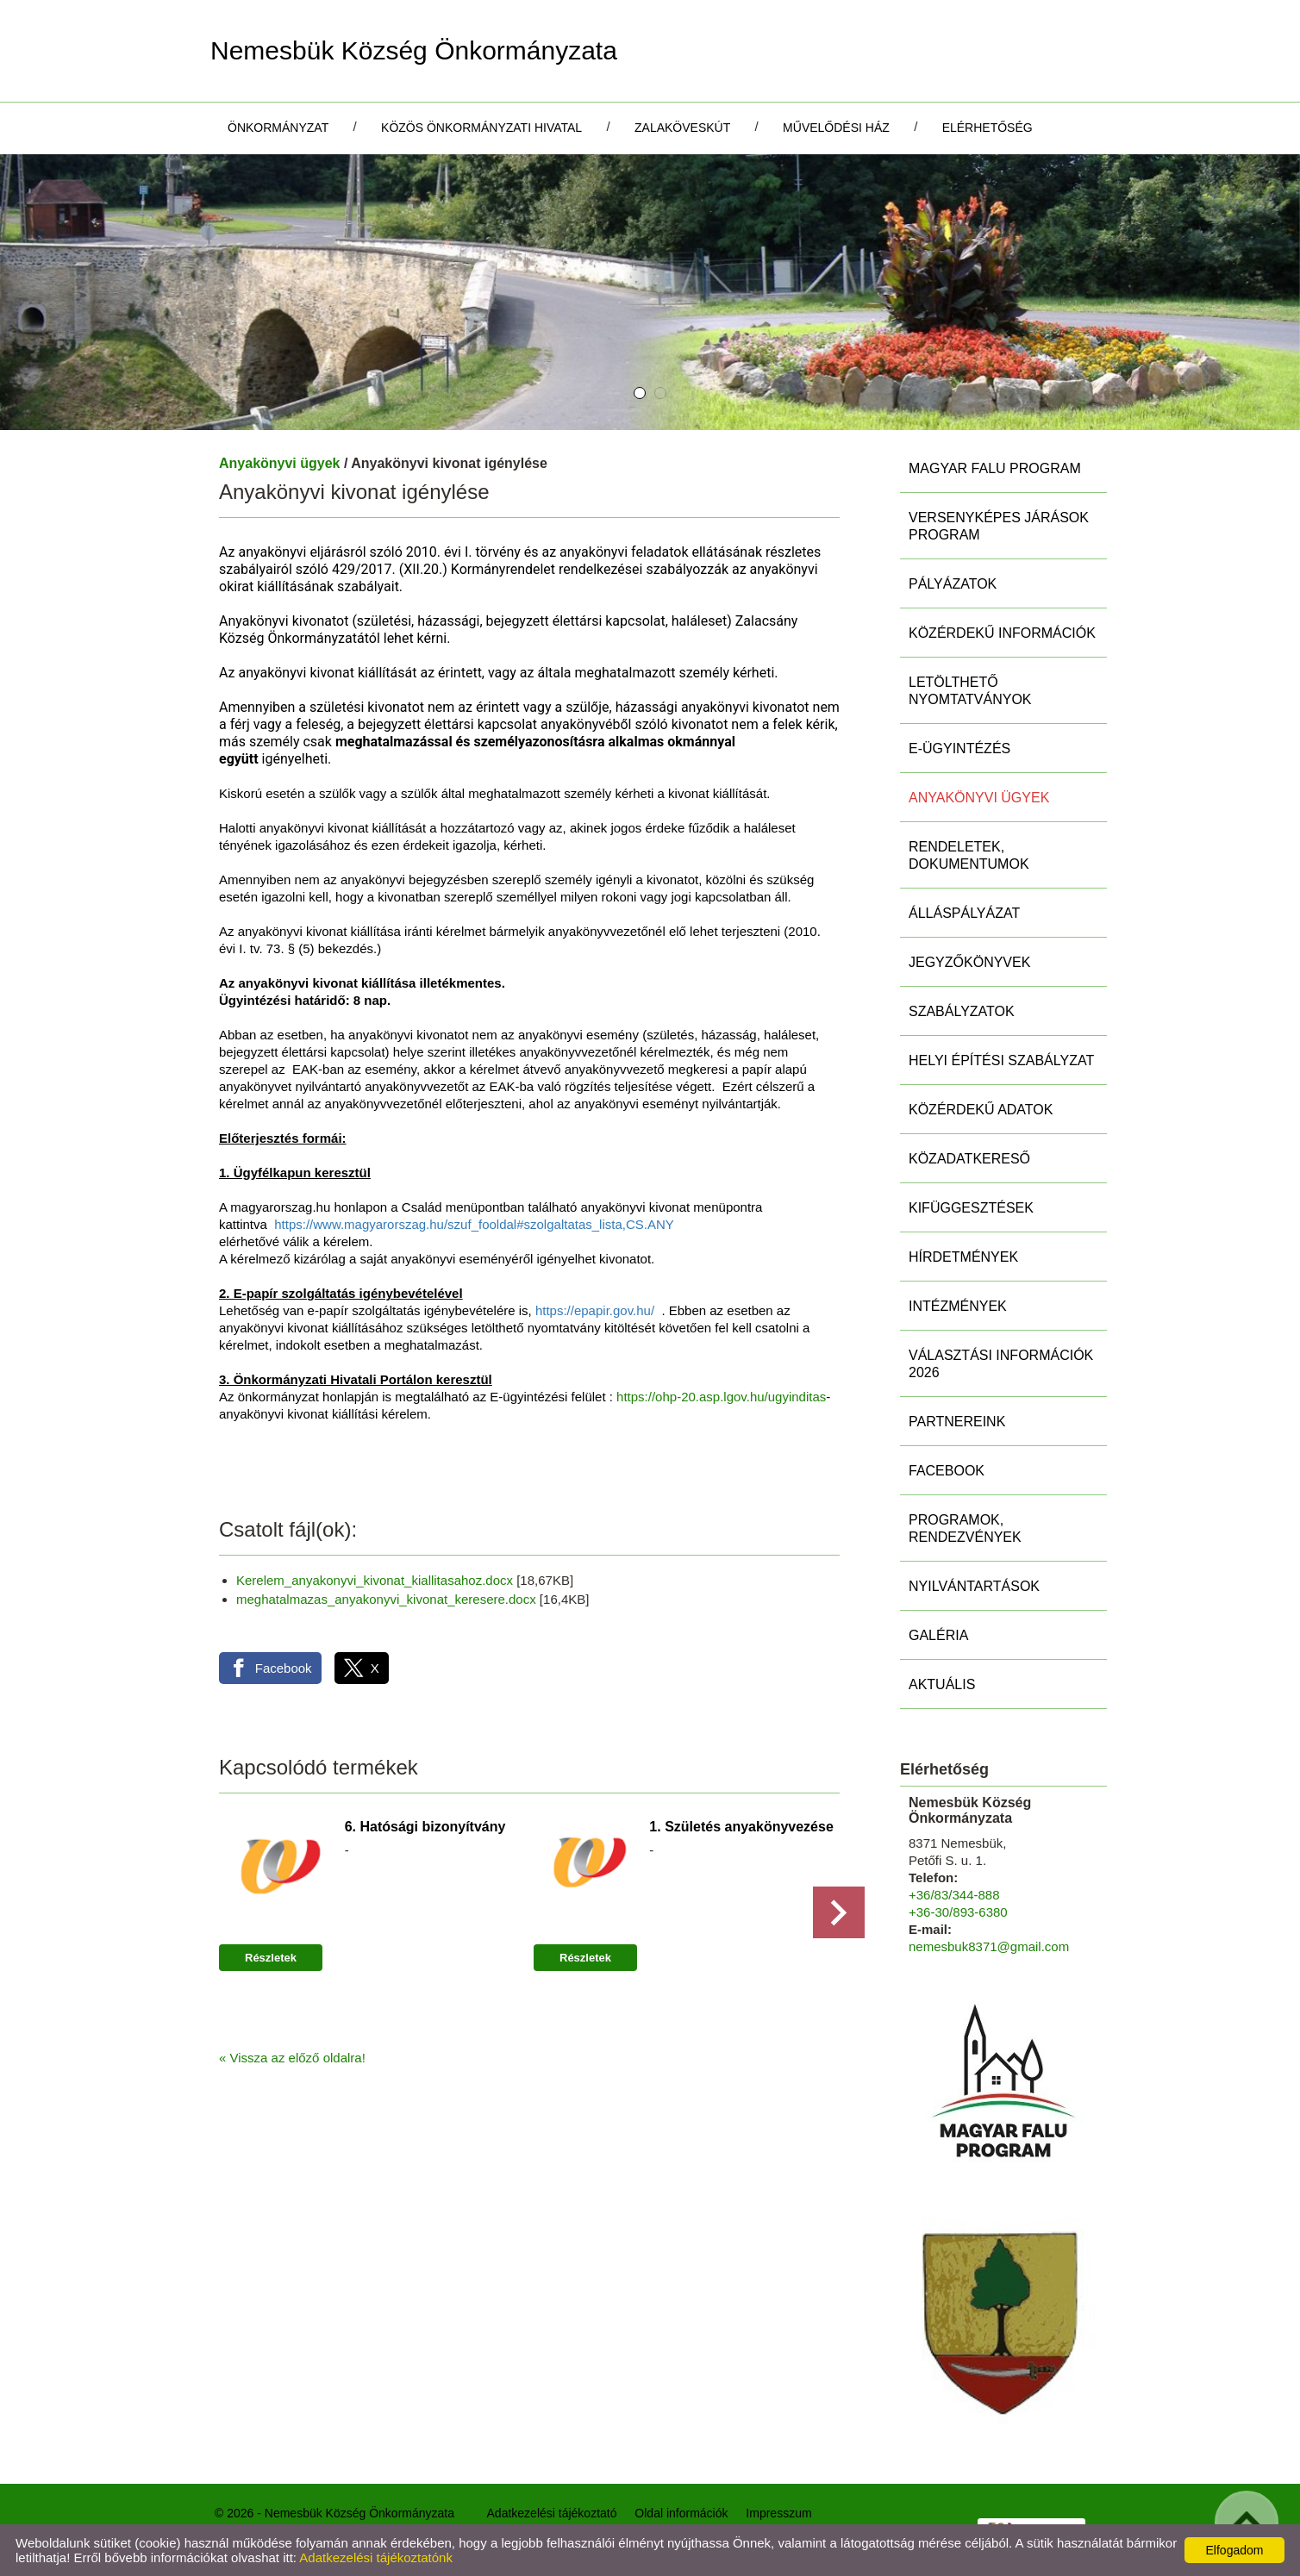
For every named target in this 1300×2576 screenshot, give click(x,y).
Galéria (938, 1635)
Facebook (946, 1470)
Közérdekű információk (1002, 633)
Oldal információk (681, 2513)
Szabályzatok (962, 1011)
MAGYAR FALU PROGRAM (995, 468)
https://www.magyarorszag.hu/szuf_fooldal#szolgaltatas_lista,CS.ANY (474, 1224)
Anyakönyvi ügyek (280, 463)
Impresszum (778, 2513)
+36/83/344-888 (954, 1894)
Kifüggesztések (971, 1208)
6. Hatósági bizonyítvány (425, 1826)
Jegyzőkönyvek (969, 962)
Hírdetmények (963, 1257)
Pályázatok (953, 584)
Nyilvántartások (974, 1586)
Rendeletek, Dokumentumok (969, 855)
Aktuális (942, 1684)
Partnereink (957, 1421)
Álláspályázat (964, 913)
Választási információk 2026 (1001, 1364)
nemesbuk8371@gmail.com (989, 1946)
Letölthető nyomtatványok (970, 691)
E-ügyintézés (959, 748)
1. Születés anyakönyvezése (741, 1826)
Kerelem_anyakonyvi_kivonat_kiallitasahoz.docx (374, 1580)
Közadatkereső (969, 1158)
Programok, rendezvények (965, 1528)
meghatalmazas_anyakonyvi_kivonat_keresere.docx (386, 1599)
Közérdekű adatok (981, 1109)
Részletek (271, 1957)
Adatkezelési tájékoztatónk (376, 2557)
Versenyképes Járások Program (999, 526)
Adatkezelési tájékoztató (552, 2513)
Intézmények (958, 1306)
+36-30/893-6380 (958, 1912)
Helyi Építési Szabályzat (1001, 1060)
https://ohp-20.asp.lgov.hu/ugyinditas (721, 1396)
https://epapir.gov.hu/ (594, 1310)
